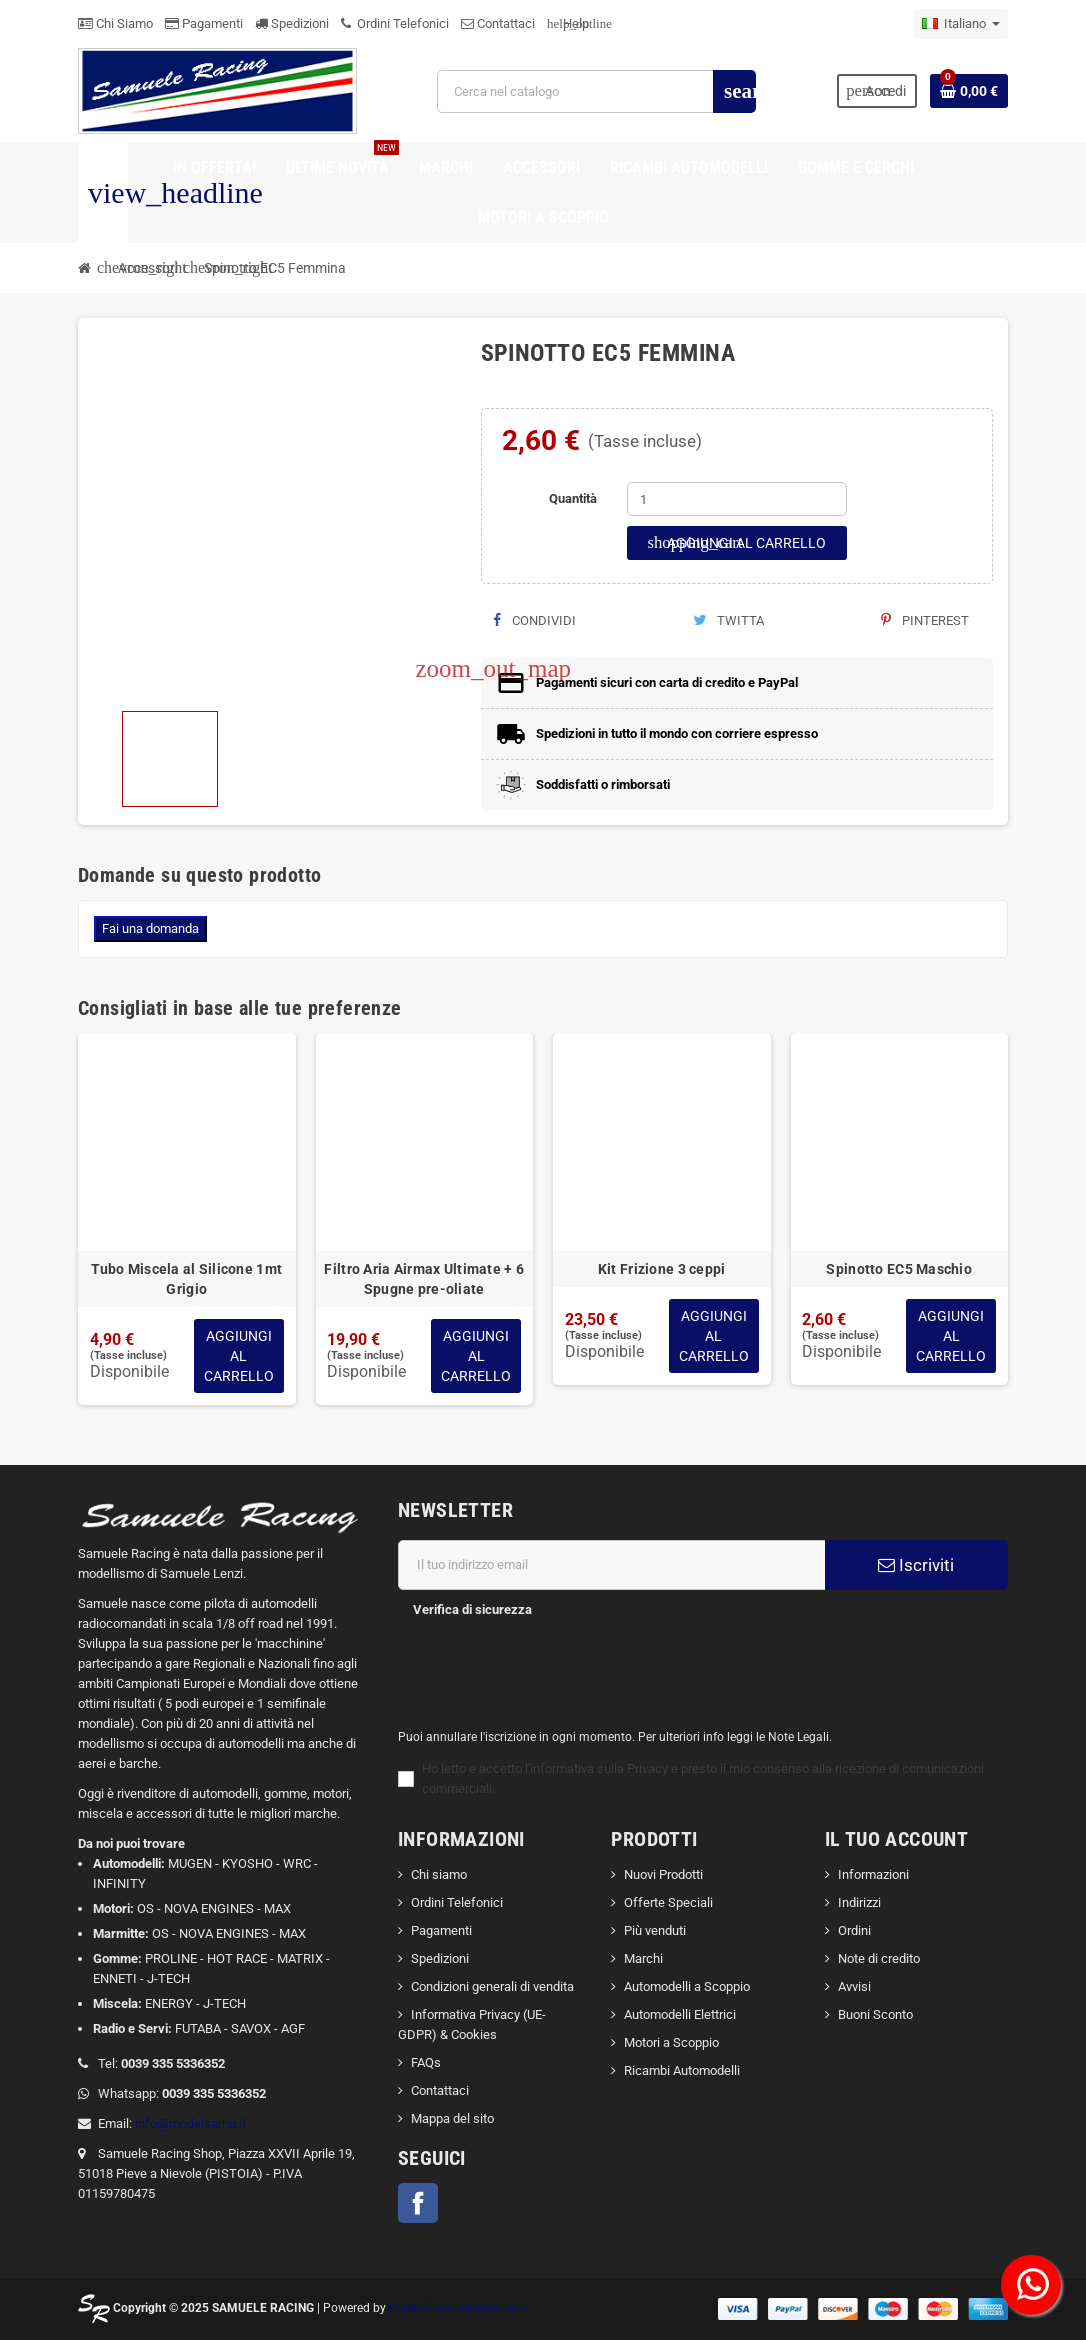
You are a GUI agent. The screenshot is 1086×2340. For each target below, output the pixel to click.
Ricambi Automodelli (682, 2070)
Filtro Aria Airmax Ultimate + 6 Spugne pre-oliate (424, 1279)
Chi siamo (439, 1874)
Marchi (643, 1958)
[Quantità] (737, 499)
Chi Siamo (115, 23)
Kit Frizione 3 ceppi (662, 1269)
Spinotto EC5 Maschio (899, 1269)
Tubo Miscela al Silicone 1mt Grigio (186, 1279)
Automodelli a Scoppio (687, 1986)
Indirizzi (859, 1902)
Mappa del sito (452, 2118)
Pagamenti (204, 23)
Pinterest (925, 620)
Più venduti (655, 1930)
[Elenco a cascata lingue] (961, 24)
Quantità (573, 498)
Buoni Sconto (875, 2014)
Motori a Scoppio (671, 2042)
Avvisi (854, 1986)
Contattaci (498, 23)
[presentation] (547, 1666)
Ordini (854, 1930)
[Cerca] (596, 91)
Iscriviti (916, 1565)
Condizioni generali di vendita (492, 1986)
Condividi (534, 620)
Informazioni (873, 1874)
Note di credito (879, 1958)
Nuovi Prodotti (663, 1874)
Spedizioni (292, 23)
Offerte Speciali (668, 1902)
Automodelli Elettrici (680, 2014)
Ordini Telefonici (395, 23)
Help (568, 23)
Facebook (418, 2203)
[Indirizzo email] (612, 1565)
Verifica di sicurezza (472, 1609)
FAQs (426, 2062)
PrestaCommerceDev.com (459, 2308)
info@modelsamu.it (190, 2123)
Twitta (728, 620)
